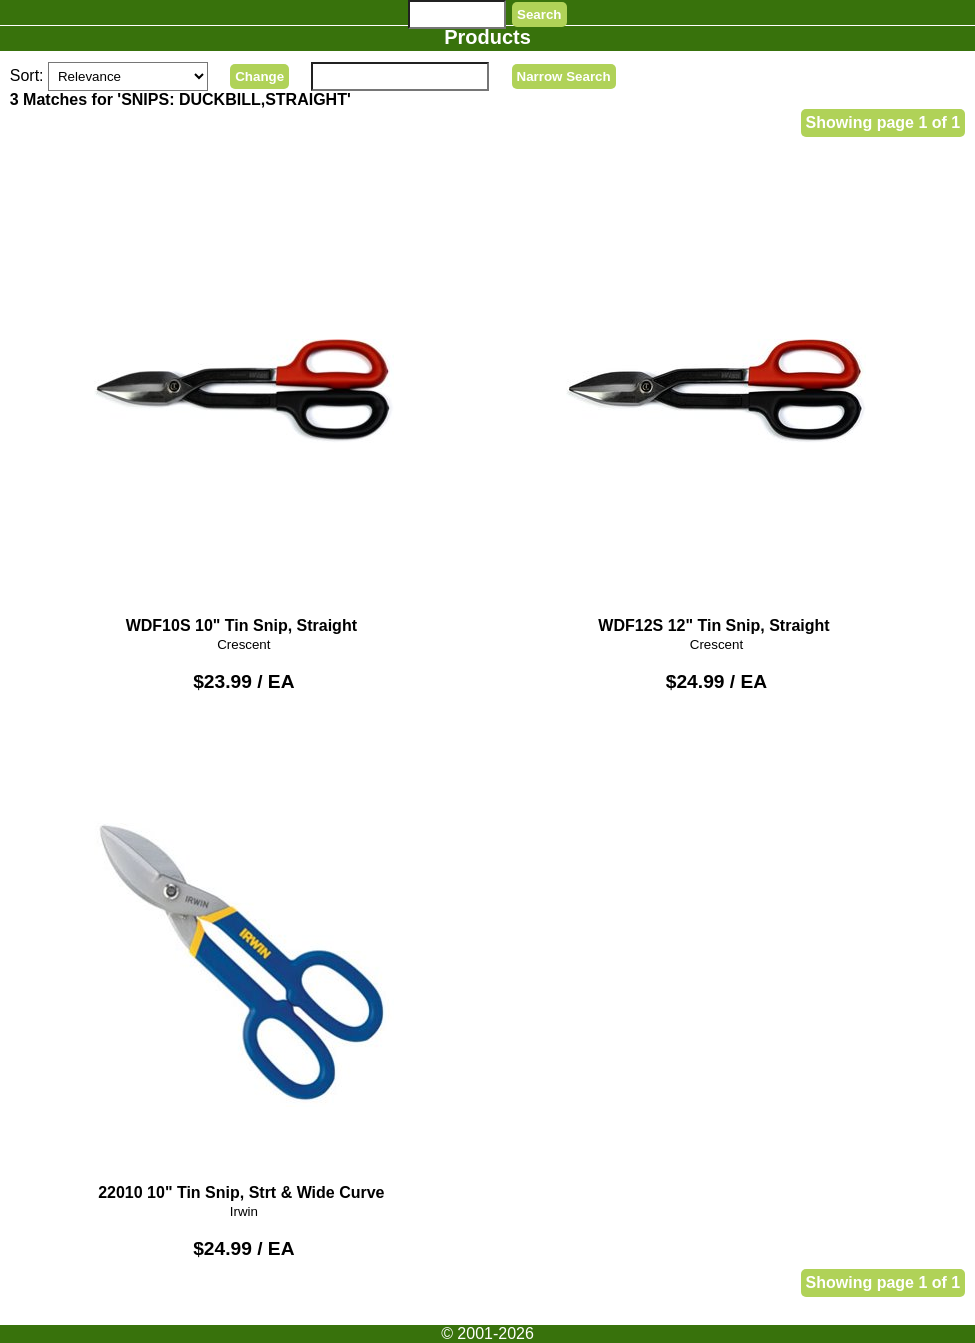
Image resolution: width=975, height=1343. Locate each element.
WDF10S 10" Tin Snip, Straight (243, 399)
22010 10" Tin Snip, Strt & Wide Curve (243, 965)
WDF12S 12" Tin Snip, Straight (716, 399)
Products (487, 37)
